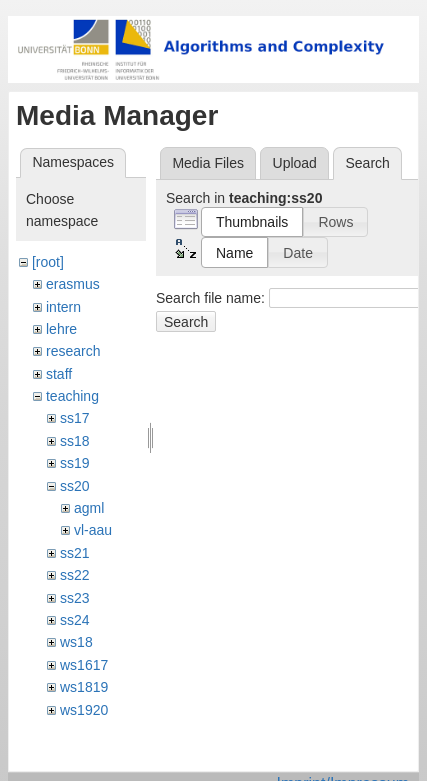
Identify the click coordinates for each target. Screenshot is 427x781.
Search (186, 322)
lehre (61, 329)
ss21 (75, 553)
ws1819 (84, 687)
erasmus (73, 284)
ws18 (76, 642)
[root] (48, 262)
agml (89, 508)
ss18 (75, 441)
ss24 (75, 620)
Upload (295, 163)
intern (63, 307)
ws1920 (84, 710)
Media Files (208, 163)
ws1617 (84, 665)
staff (59, 374)
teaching (72, 396)
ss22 (75, 575)
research (73, 351)
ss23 (75, 598)
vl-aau (93, 530)
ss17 (75, 418)
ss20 (75, 486)
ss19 (75, 463)
